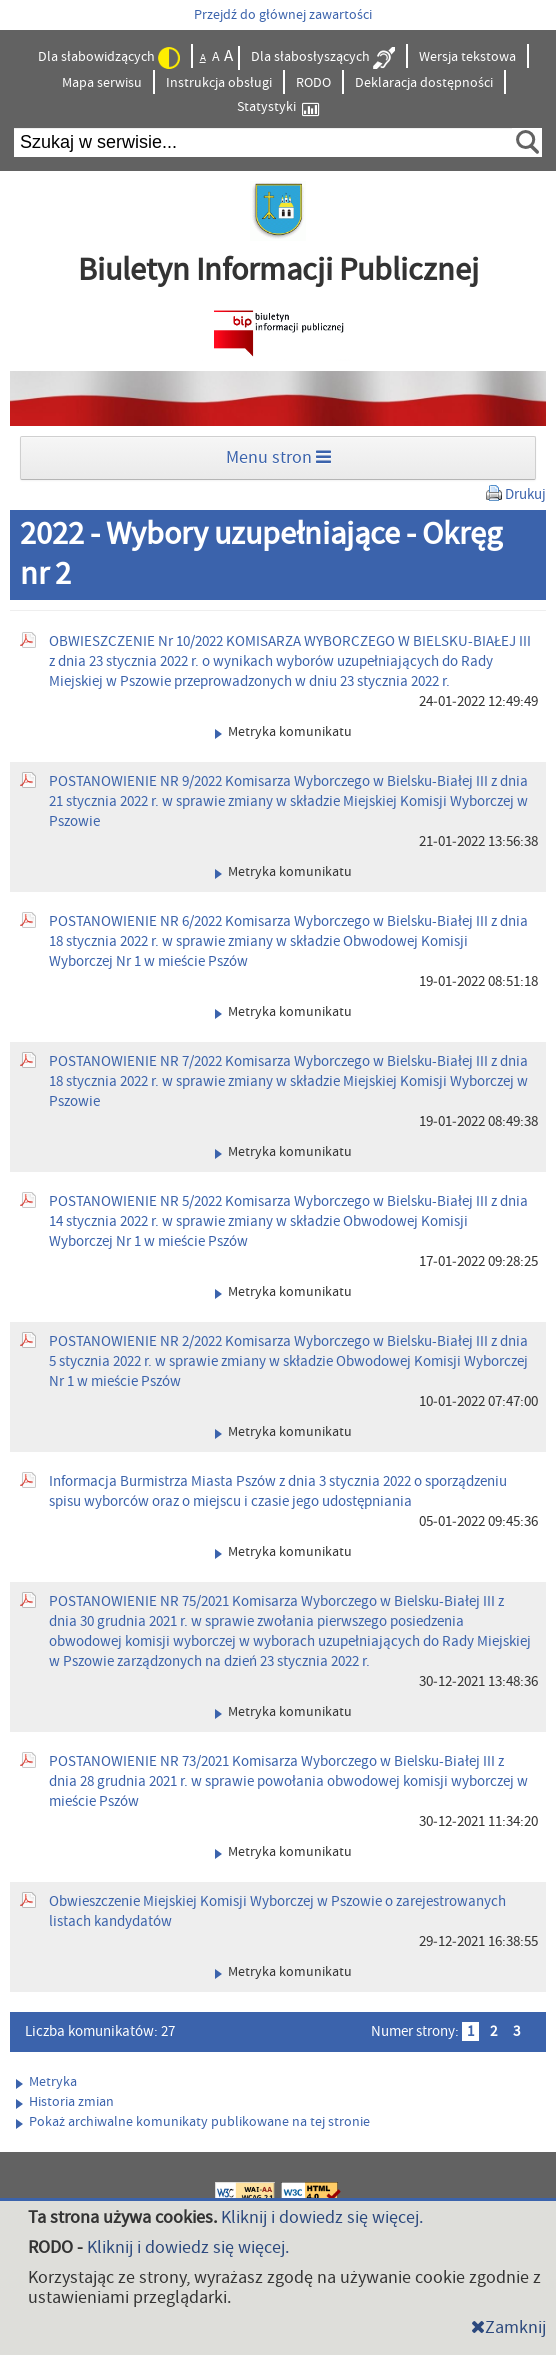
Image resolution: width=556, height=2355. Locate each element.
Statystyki (278, 107)
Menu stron (278, 457)
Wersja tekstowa (467, 57)
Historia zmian (65, 2102)
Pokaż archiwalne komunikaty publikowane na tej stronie (193, 2122)
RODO (313, 83)
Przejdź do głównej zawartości (283, 15)
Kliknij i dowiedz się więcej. (322, 2217)
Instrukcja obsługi (219, 83)
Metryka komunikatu (283, 732)
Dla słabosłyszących (323, 58)
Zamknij (508, 2327)
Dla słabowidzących (109, 58)
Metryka (46, 2082)
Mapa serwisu (102, 83)
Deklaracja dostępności (424, 83)
